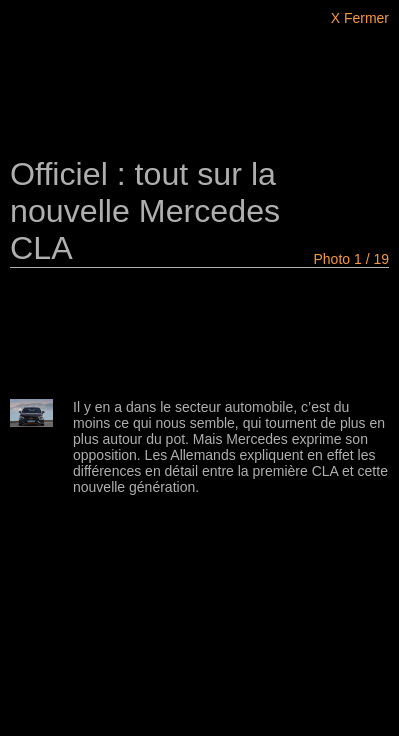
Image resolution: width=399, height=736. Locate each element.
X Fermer (360, 18)
